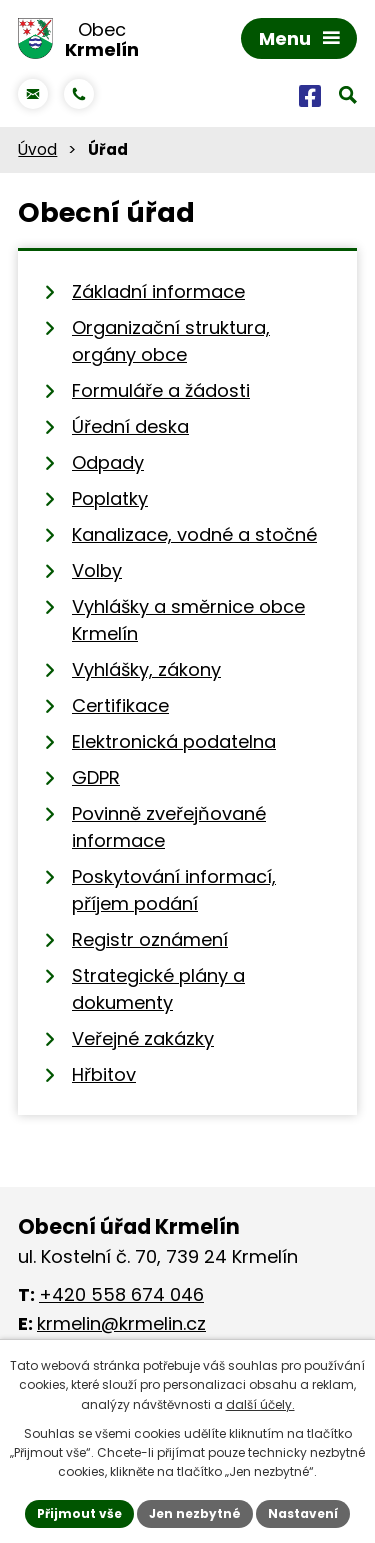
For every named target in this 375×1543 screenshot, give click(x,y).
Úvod (37, 149)
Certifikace (120, 705)
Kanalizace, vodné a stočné (194, 534)
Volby (97, 570)
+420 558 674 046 (121, 1294)
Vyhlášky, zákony (146, 669)
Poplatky (110, 498)
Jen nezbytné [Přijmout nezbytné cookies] (195, 1513)
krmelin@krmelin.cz (121, 1323)
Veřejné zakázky (143, 1038)
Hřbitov (104, 1074)
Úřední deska (130, 426)
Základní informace (158, 291)
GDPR (96, 777)
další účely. (260, 1404)
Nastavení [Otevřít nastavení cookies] (303, 1513)
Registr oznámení (150, 939)
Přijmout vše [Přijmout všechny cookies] (79, 1513)
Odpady (108, 462)
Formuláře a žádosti (161, 390)
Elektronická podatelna (174, 741)
